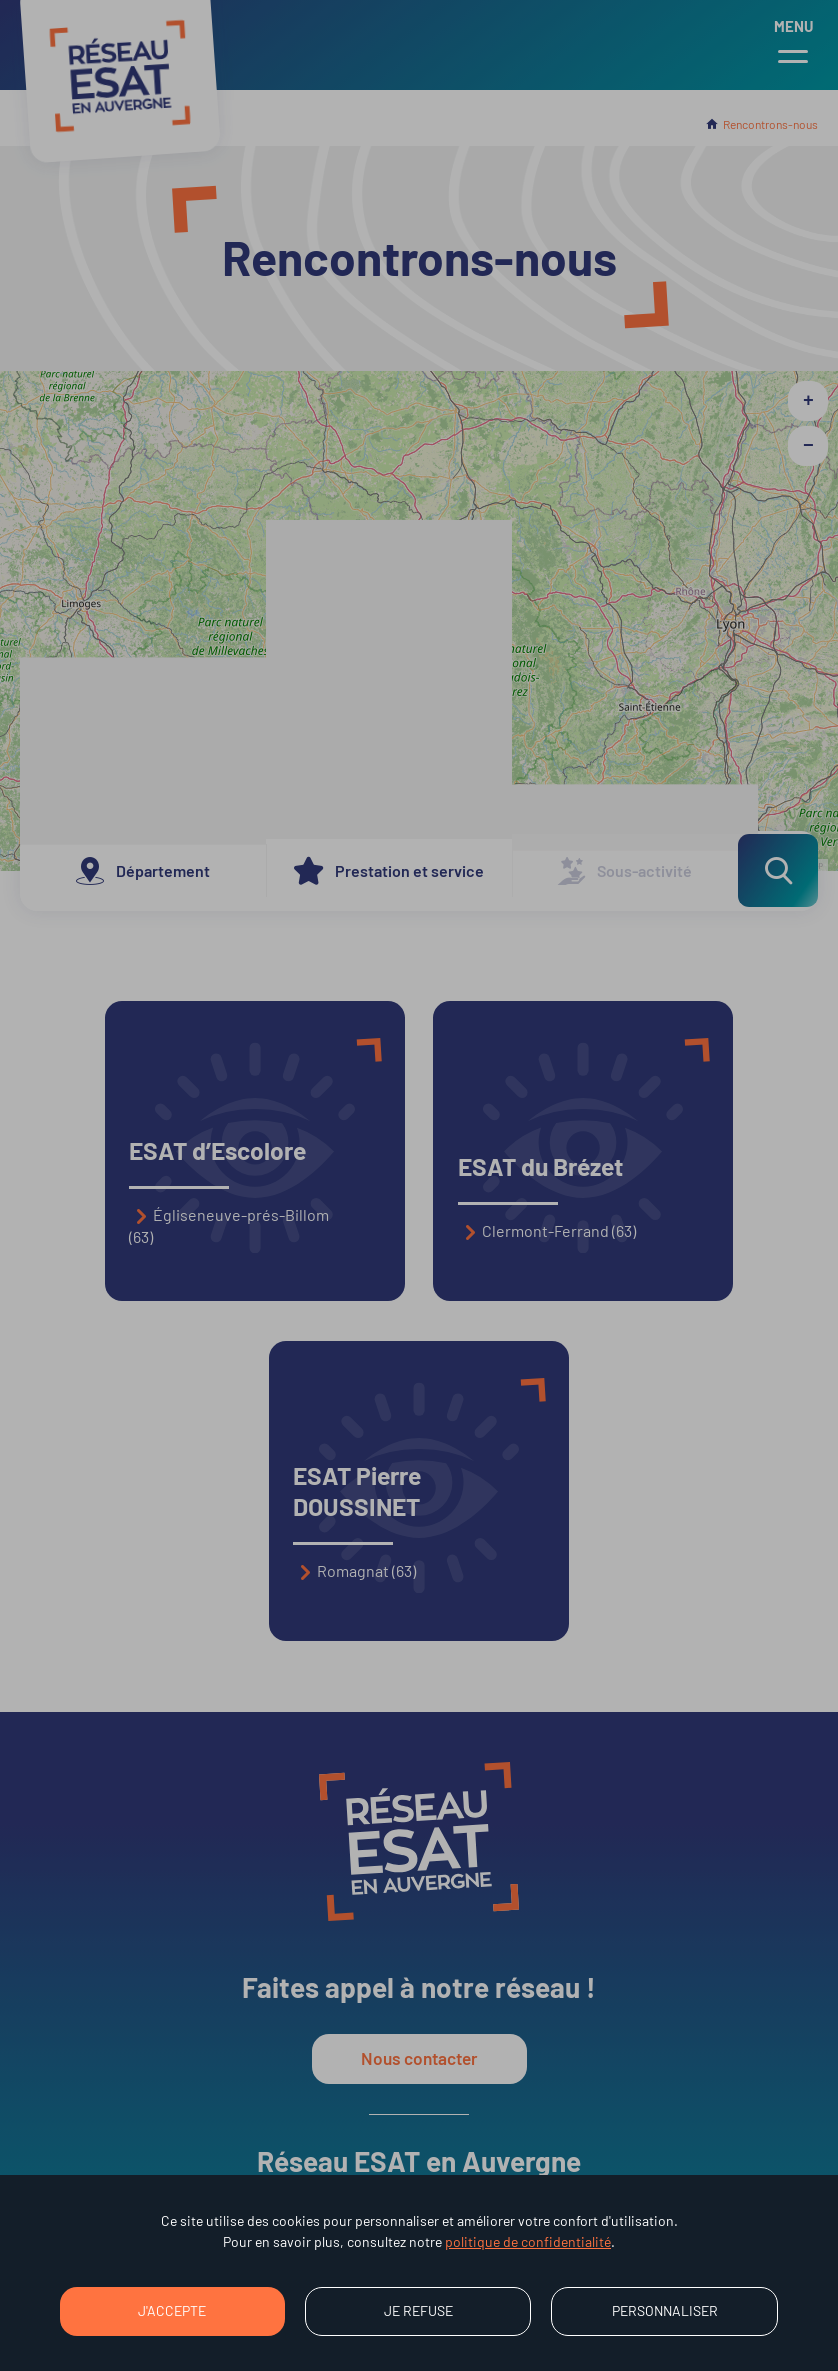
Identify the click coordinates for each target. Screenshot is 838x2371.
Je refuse (418, 2310)
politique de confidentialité (528, 2241)
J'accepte (172, 2310)
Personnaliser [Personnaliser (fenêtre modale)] (665, 2310)
